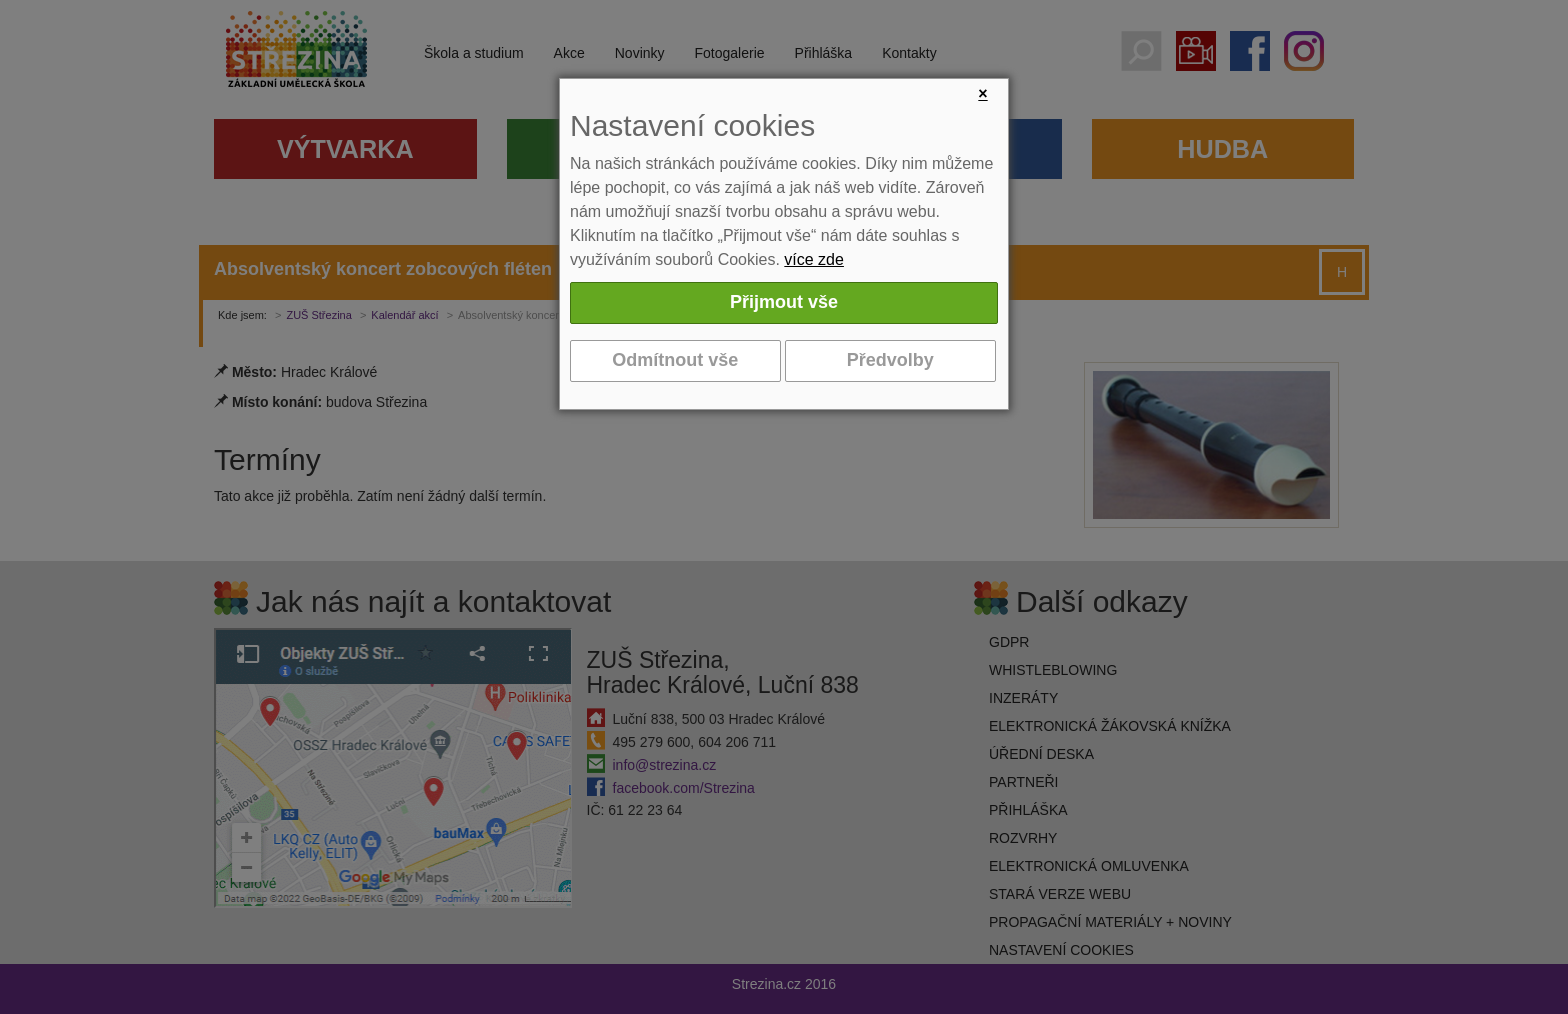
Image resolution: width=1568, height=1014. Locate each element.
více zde (814, 259)
